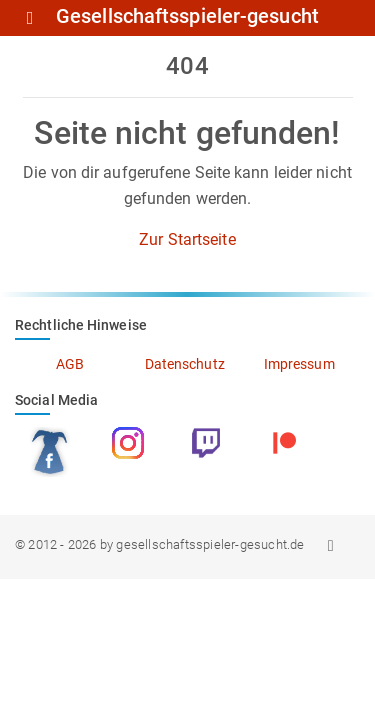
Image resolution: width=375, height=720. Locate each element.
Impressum (299, 364)
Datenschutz (185, 364)
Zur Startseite (187, 239)
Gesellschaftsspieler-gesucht (187, 17)
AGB (70, 364)
